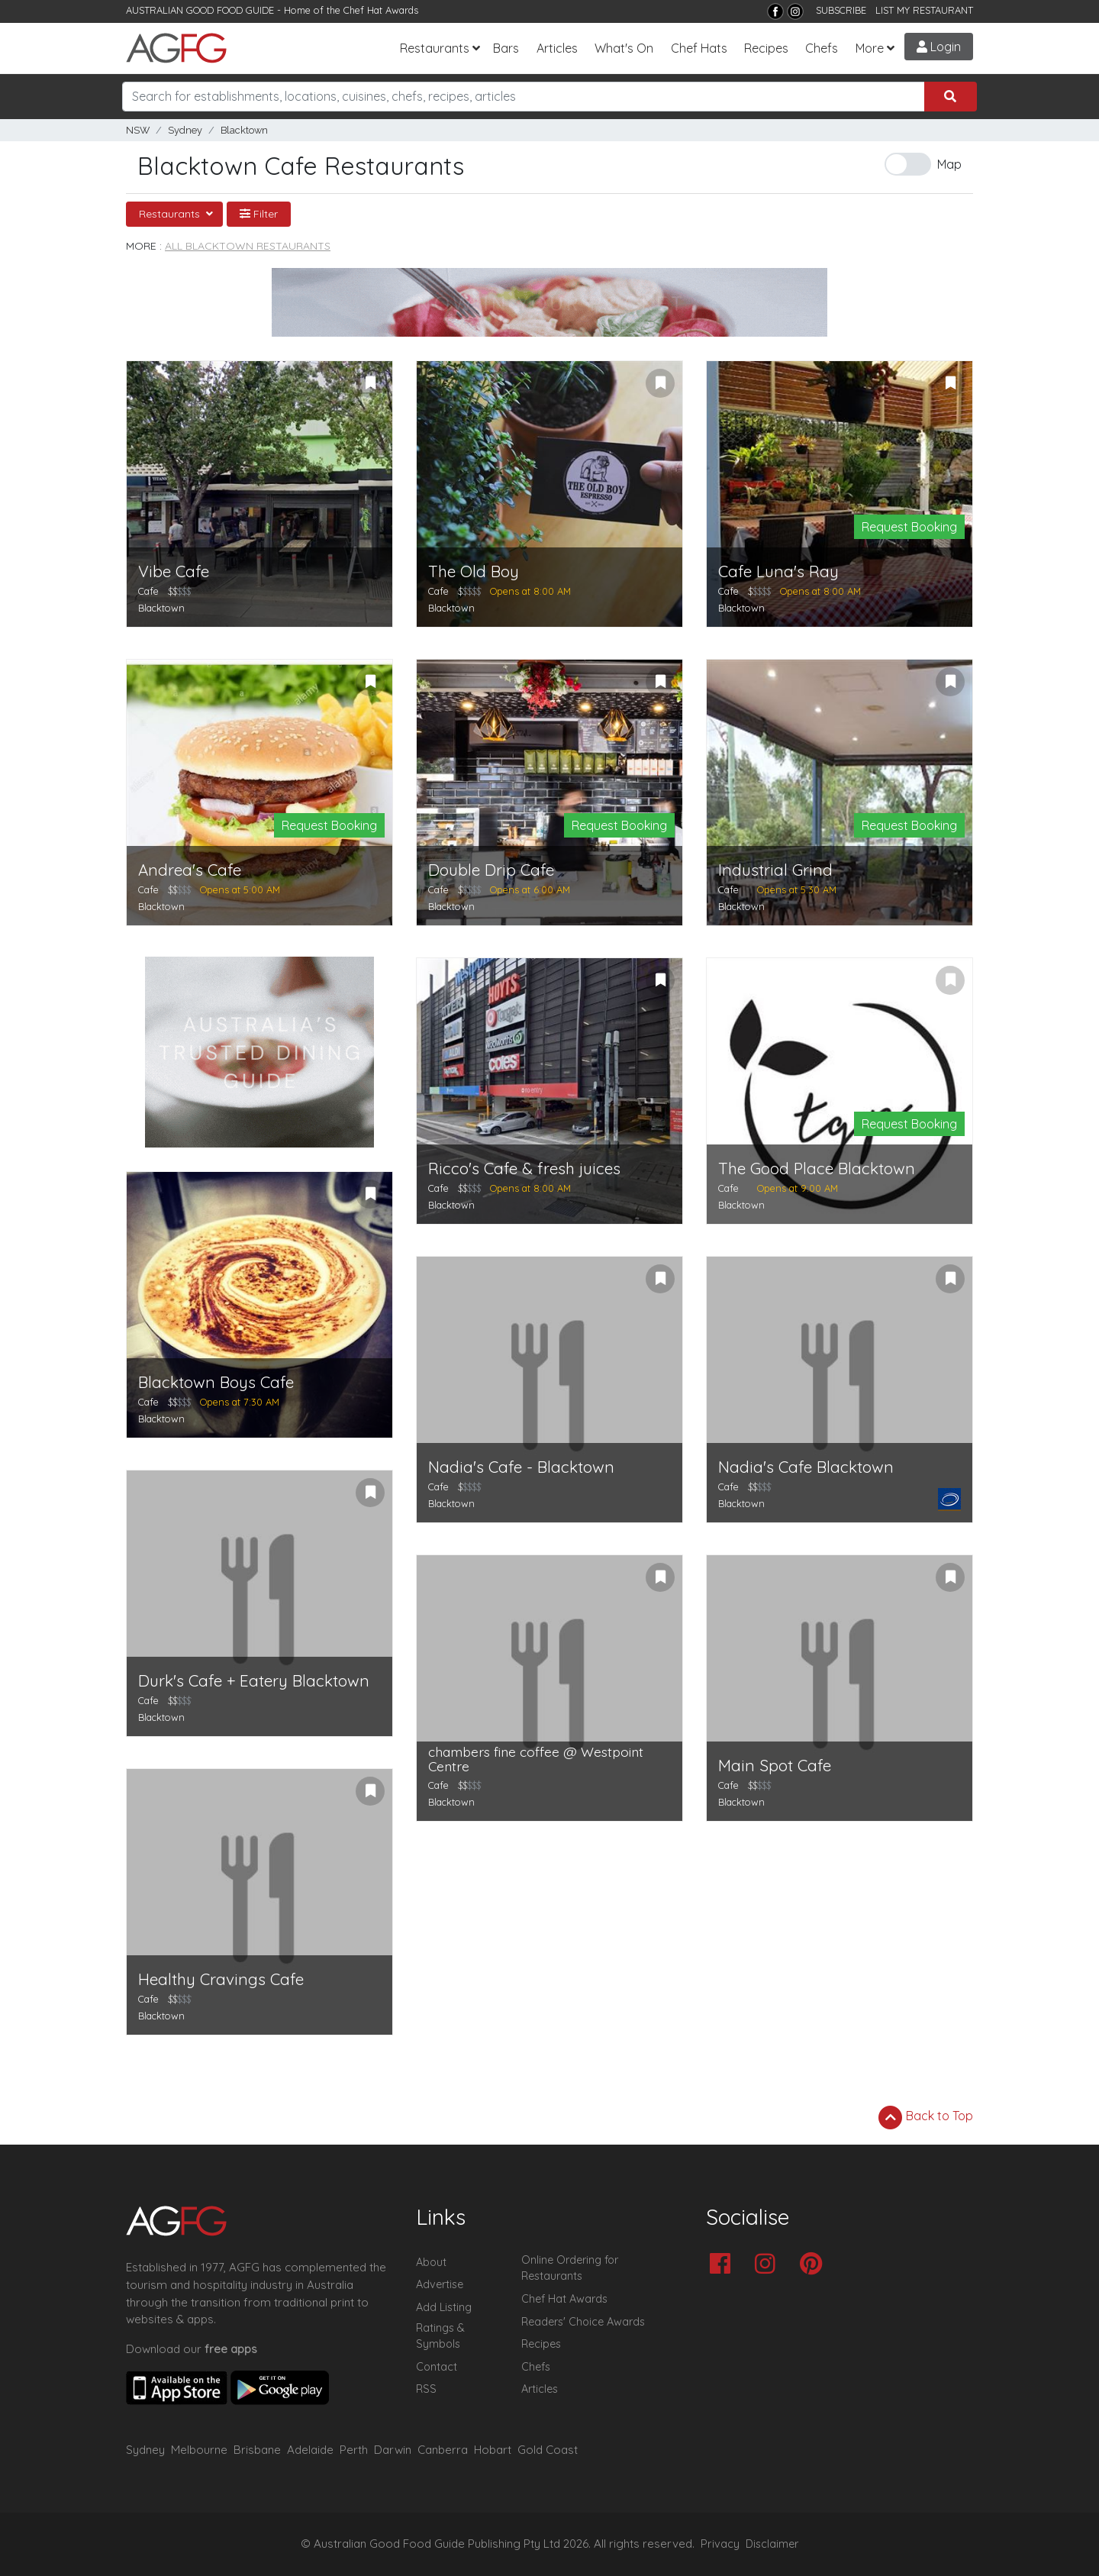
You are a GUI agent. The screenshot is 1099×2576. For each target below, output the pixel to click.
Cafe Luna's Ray (778, 571)
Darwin (392, 2449)
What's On (624, 48)
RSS (426, 2389)
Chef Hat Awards (380, 10)
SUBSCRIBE (841, 10)
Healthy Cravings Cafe (221, 1979)
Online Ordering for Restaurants (569, 2268)
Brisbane (257, 2449)
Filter (259, 214)
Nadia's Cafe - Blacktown (521, 1467)
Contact (436, 2367)
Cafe (148, 591)
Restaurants (434, 48)
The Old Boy (473, 571)
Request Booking (909, 526)
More (870, 48)
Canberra (442, 2449)
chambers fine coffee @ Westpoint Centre (535, 1759)
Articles (557, 48)
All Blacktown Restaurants (247, 246)
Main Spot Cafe (774, 1765)
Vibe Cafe (173, 571)
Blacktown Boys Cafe (216, 1382)
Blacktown (244, 130)
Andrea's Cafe (189, 870)
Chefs (821, 48)
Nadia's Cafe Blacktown (806, 1467)
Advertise (439, 2284)
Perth (354, 2449)
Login (939, 46)
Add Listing (444, 2307)
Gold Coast (547, 2449)
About (431, 2262)
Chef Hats (699, 48)
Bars (506, 48)
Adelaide (310, 2449)
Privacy (720, 2544)
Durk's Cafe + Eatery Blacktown (253, 1681)
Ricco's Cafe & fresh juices (524, 1168)
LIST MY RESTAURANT (924, 10)
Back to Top (925, 2117)
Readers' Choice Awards (583, 2322)
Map (949, 164)
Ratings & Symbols (440, 2336)
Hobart (492, 2449)
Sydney (185, 130)
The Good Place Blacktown (816, 1168)
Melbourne (199, 2449)
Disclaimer (772, 2544)
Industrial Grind (775, 870)
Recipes (766, 48)
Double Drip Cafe (491, 870)
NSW (138, 130)
